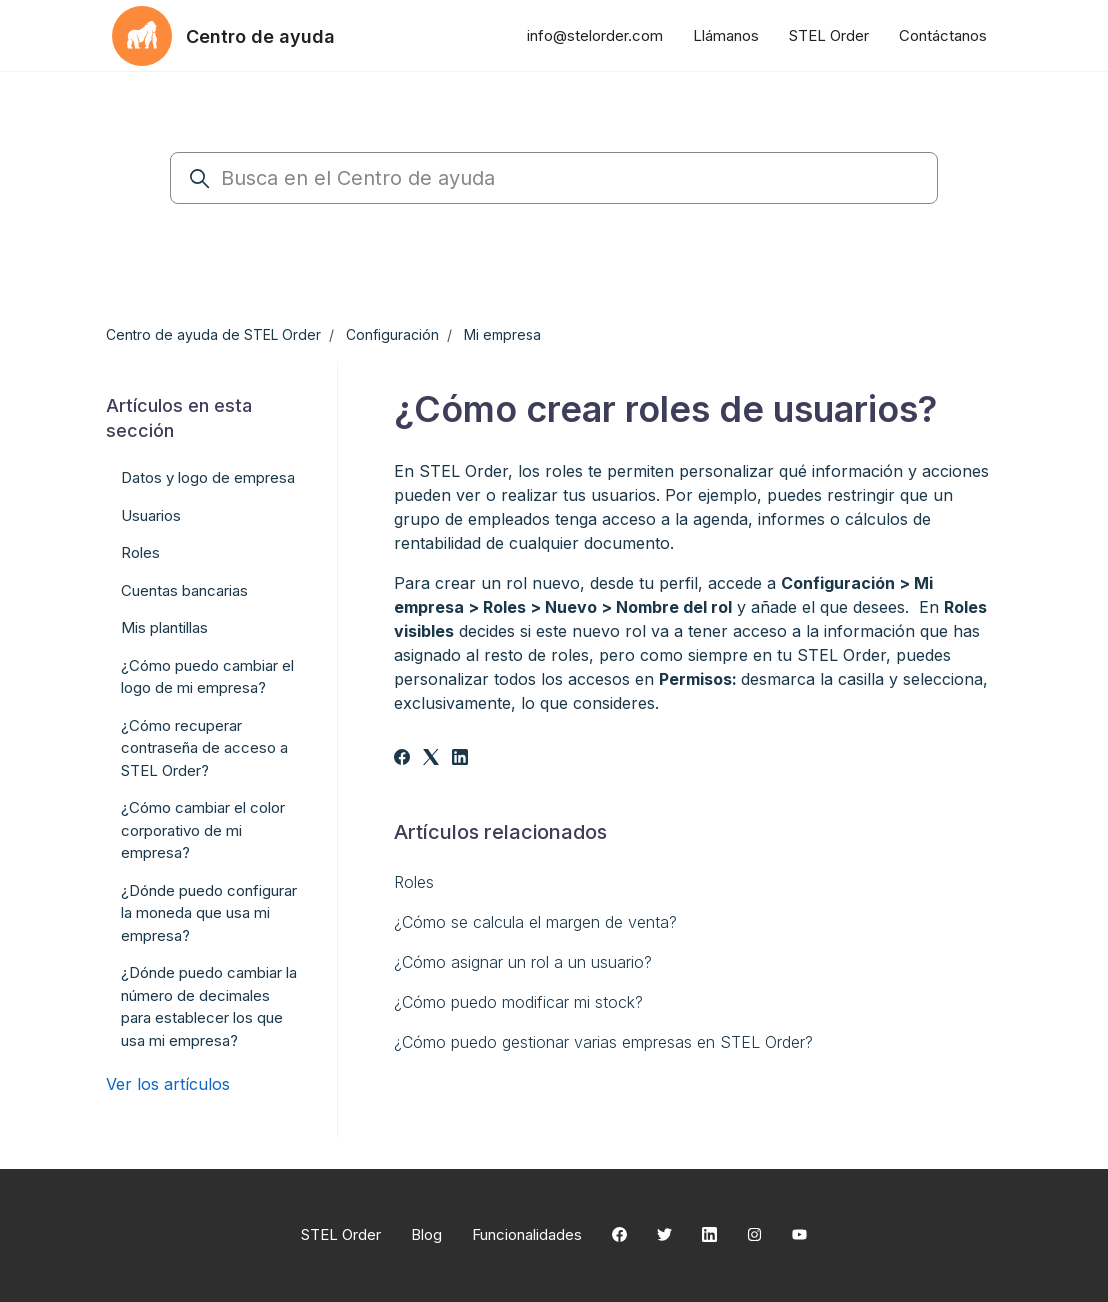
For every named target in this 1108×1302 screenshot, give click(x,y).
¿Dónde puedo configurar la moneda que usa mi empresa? (209, 913)
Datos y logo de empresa (208, 477)
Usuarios (151, 515)
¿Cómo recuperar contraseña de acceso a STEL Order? (204, 748)
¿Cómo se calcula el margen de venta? (535, 922)
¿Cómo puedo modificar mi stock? (518, 1002)
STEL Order (829, 35)
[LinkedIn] (460, 759)
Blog (426, 1234)
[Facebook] (402, 759)
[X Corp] (431, 759)
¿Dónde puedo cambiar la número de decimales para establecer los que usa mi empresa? (209, 1006)
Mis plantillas (164, 627)
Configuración (392, 334)
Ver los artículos (168, 1084)
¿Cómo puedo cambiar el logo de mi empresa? (207, 677)
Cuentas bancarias (184, 590)
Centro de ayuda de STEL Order (213, 334)
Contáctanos (943, 35)
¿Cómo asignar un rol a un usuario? (523, 962)
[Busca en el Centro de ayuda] (554, 178)
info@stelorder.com (595, 35)
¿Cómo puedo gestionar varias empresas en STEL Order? (603, 1042)
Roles (414, 882)
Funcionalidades (527, 1234)
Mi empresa (502, 334)
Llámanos (726, 35)
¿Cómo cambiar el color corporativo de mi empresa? (203, 830)
